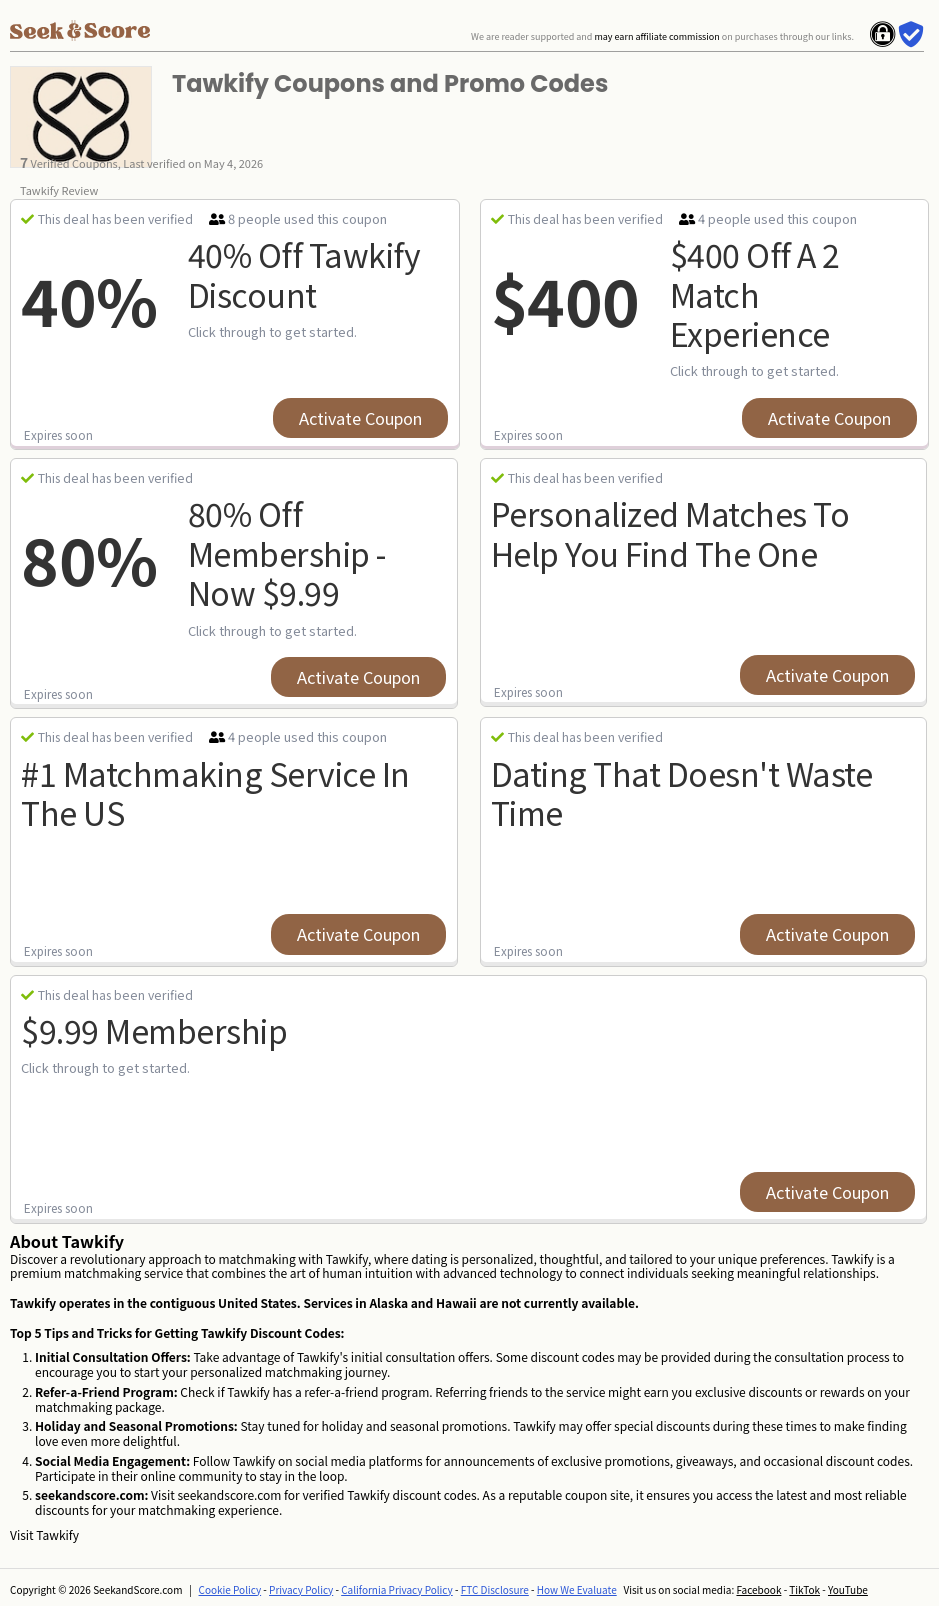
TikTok (804, 1589)
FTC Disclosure (495, 1589)
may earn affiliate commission (656, 36)
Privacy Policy (301, 1589)
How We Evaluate (577, 1589)
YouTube (848, 1589)
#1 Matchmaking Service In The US (215, 792)
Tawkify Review (59, 190)
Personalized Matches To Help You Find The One (670, 532)
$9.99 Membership (154, 1030)
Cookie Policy (230, 1589)
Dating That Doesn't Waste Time (682, 792)
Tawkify (57, 1534)
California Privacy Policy (397, 1589)
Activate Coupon (360, 418)
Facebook (758, 1589)
